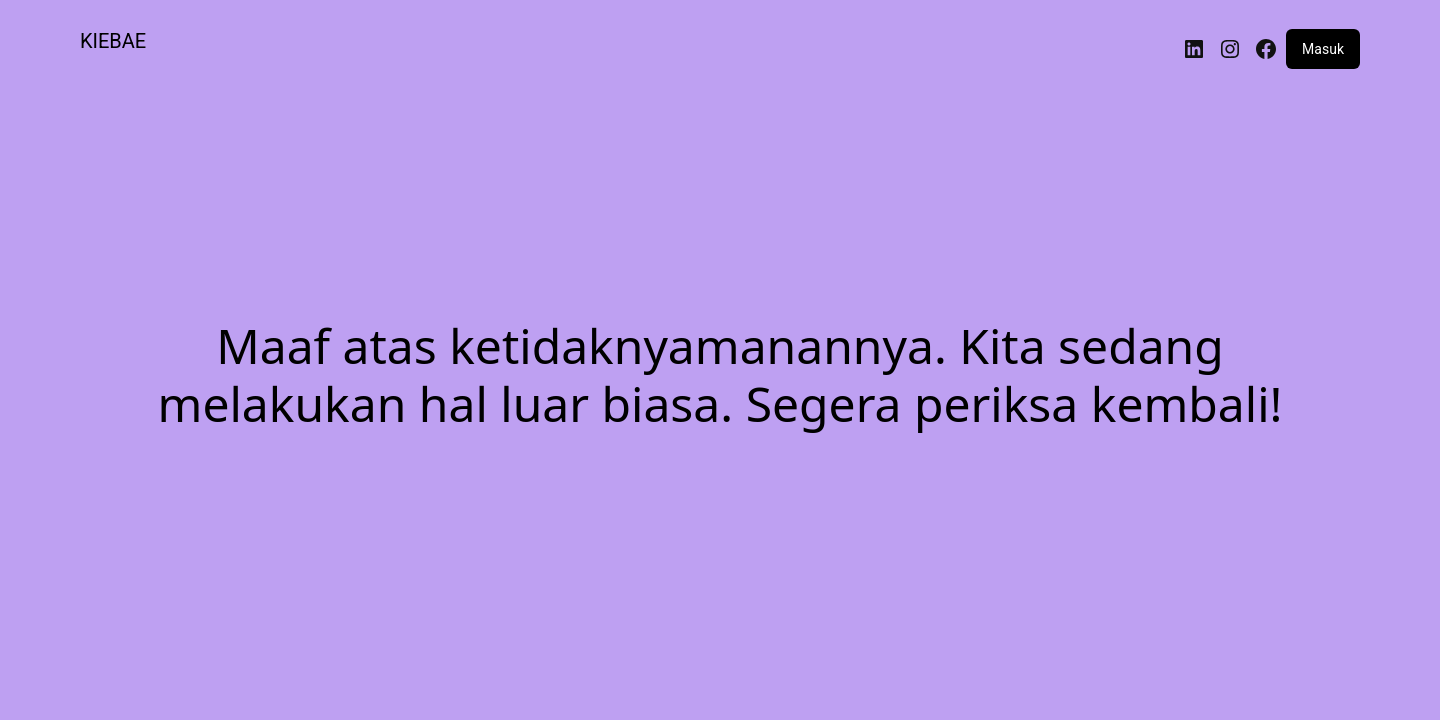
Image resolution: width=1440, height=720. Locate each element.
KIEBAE (113, 41)
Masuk (1323, 49)
